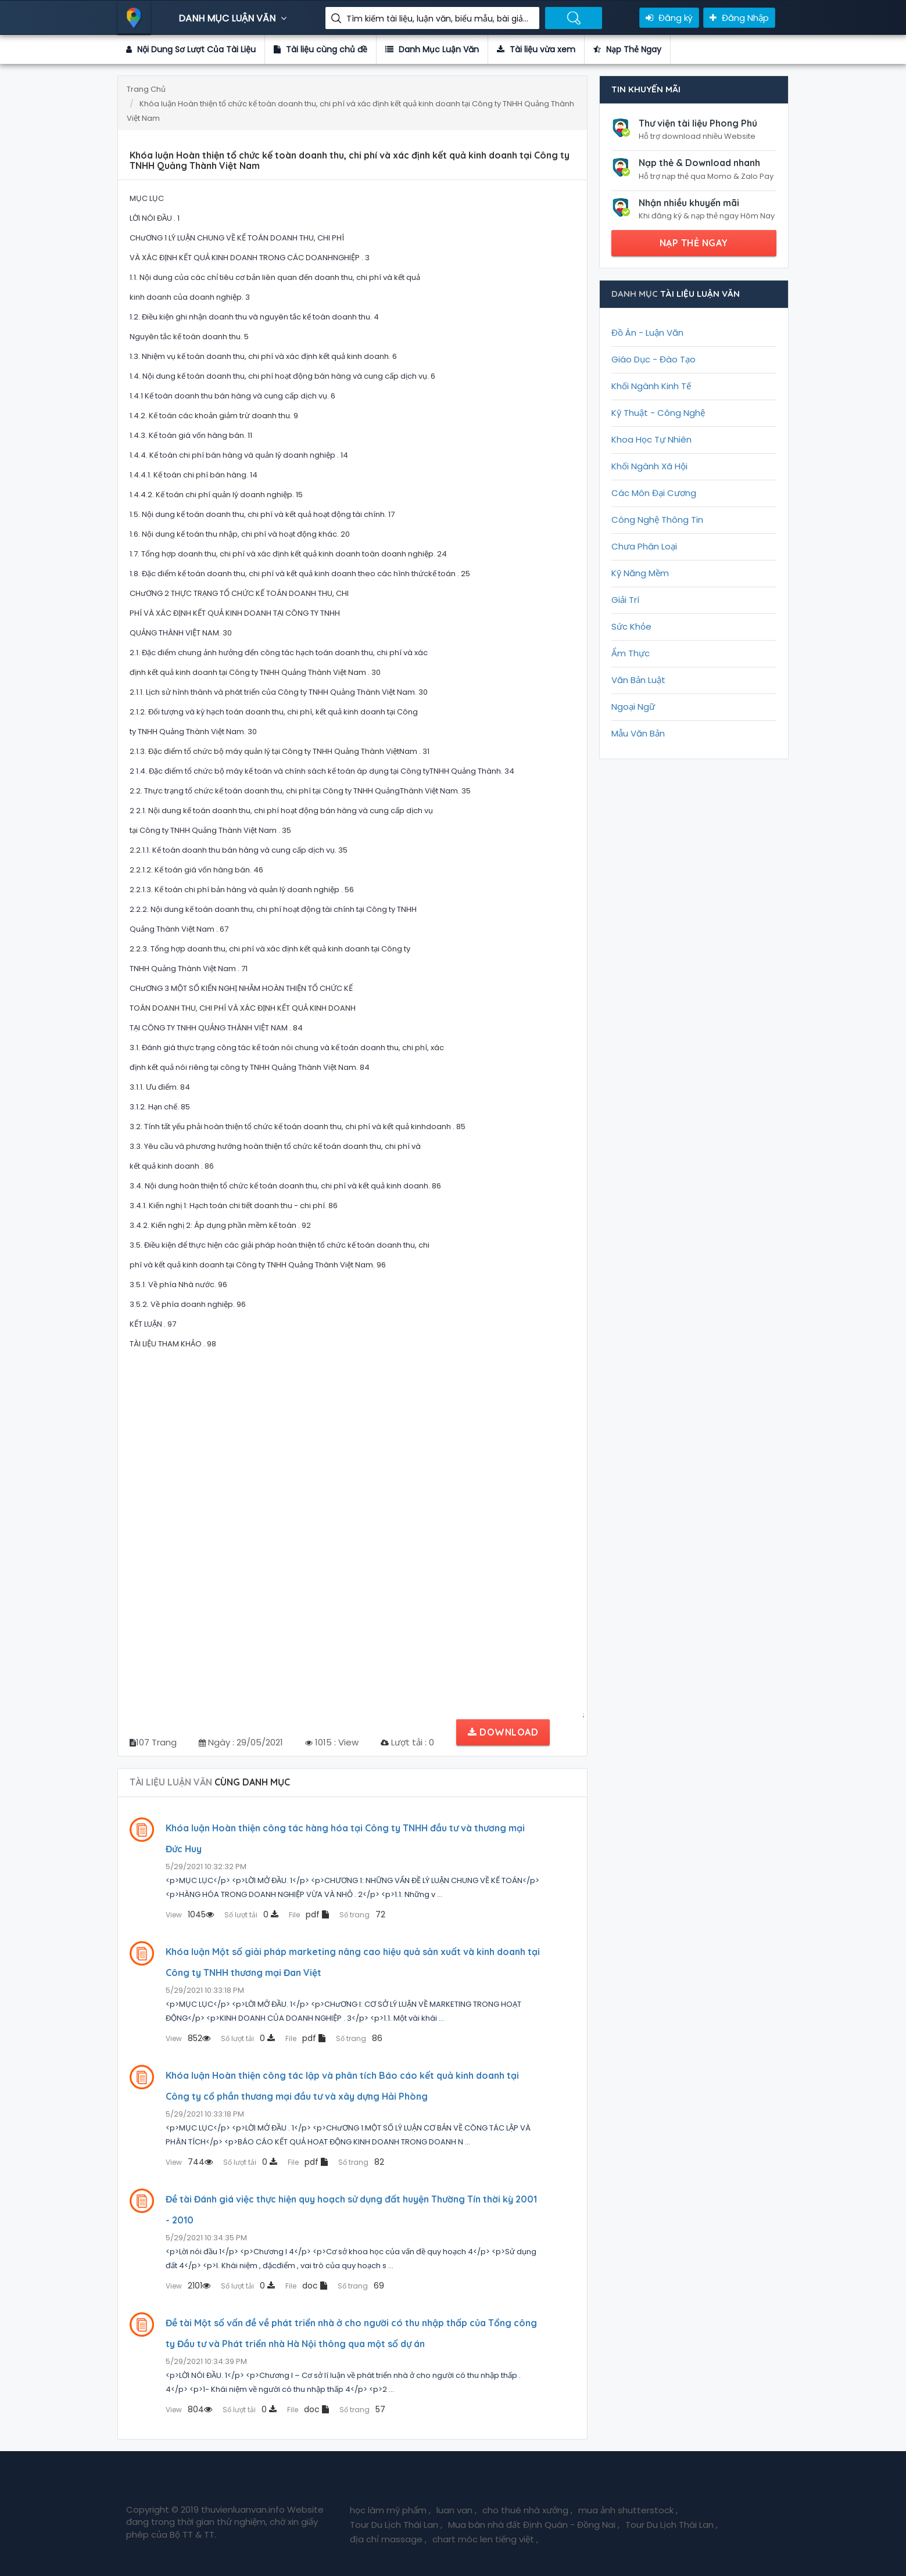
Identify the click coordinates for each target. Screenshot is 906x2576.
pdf (309, 1914)
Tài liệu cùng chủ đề (320, 49)
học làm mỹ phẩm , (390, 2510)
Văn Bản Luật (638, 680)
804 (189, 2409)
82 (361, 2162)
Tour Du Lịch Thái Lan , (396, 2524)
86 (359, 2038)
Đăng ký (669, 18)
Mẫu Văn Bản (638, 733)
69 (361, 2285)
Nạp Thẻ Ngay (627, 49)
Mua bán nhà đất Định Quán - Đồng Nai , (533, 2524)
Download (503, 1732)
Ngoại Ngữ (633, 706)
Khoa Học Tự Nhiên (651, 439)
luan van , (456, 2510)
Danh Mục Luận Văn (432, 49)
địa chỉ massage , (388, 2539)
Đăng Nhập (739, 18)
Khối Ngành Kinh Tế (651, 386)
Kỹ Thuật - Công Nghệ (658, 413)
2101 (188, 2285)
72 (362, 1914)
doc (306, 2285)
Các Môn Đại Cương (653, 493)
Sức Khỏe (631, 626)
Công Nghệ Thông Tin (657, 519)
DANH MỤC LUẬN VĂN (233, 18)
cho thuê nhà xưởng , (527, 2510)
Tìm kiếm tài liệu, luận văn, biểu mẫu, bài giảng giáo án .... (438, 18)
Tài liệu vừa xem (536, 49)
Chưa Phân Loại (644, 546)
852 (188, 2038)
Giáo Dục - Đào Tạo (653, 359)
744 (189, 2162)
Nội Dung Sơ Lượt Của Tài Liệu (191, 49)
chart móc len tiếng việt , (485, 2539)
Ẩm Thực (630, 653)
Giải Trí (625, 600)
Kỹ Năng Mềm (640, 573)
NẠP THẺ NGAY (694, 243)
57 (362, 2409)
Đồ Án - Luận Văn (647, 332)
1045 (190, 1914)
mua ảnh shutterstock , (628, 2510)
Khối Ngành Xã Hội (649, 466)
